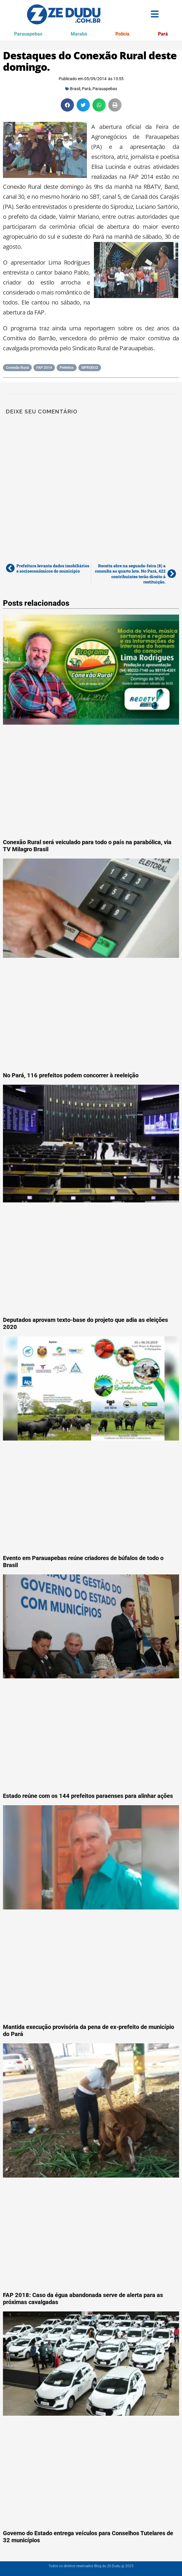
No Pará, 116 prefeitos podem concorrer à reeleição (71, 1075)
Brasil (75, 88)
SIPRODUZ (89, 368)
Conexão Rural (17, 368)
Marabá (79, 34)
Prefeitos (67, 368)
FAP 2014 (44, 368)
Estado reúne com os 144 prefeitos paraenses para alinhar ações (88, 1795)
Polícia (122, 34)
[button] (67, 105)
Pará (163, 34)
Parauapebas (28, 34)
